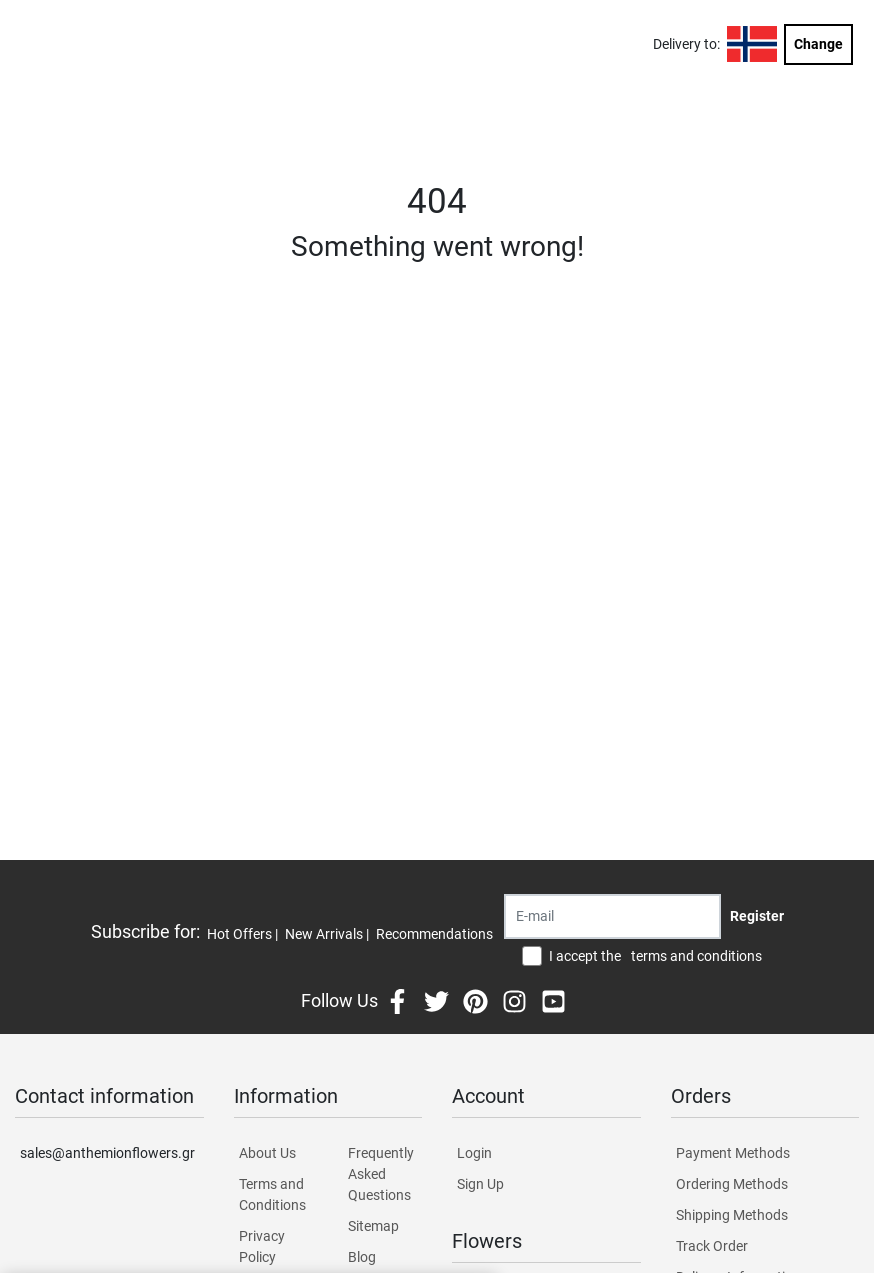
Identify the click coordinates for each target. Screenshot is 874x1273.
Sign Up (480, 1184)
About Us (267, 1153)
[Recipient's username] (612, 916)
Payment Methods (733, 1153)
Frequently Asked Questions (381, 1174)
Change (818, 44)
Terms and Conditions (272, 1194)
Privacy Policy (262, 1246)
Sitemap (373, 1226)
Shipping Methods (732, 1215)
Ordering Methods (732, 1184)
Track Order (712, 1246)
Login (474, 1153)
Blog (362, 1257)
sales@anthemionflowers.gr (107, 1153)
